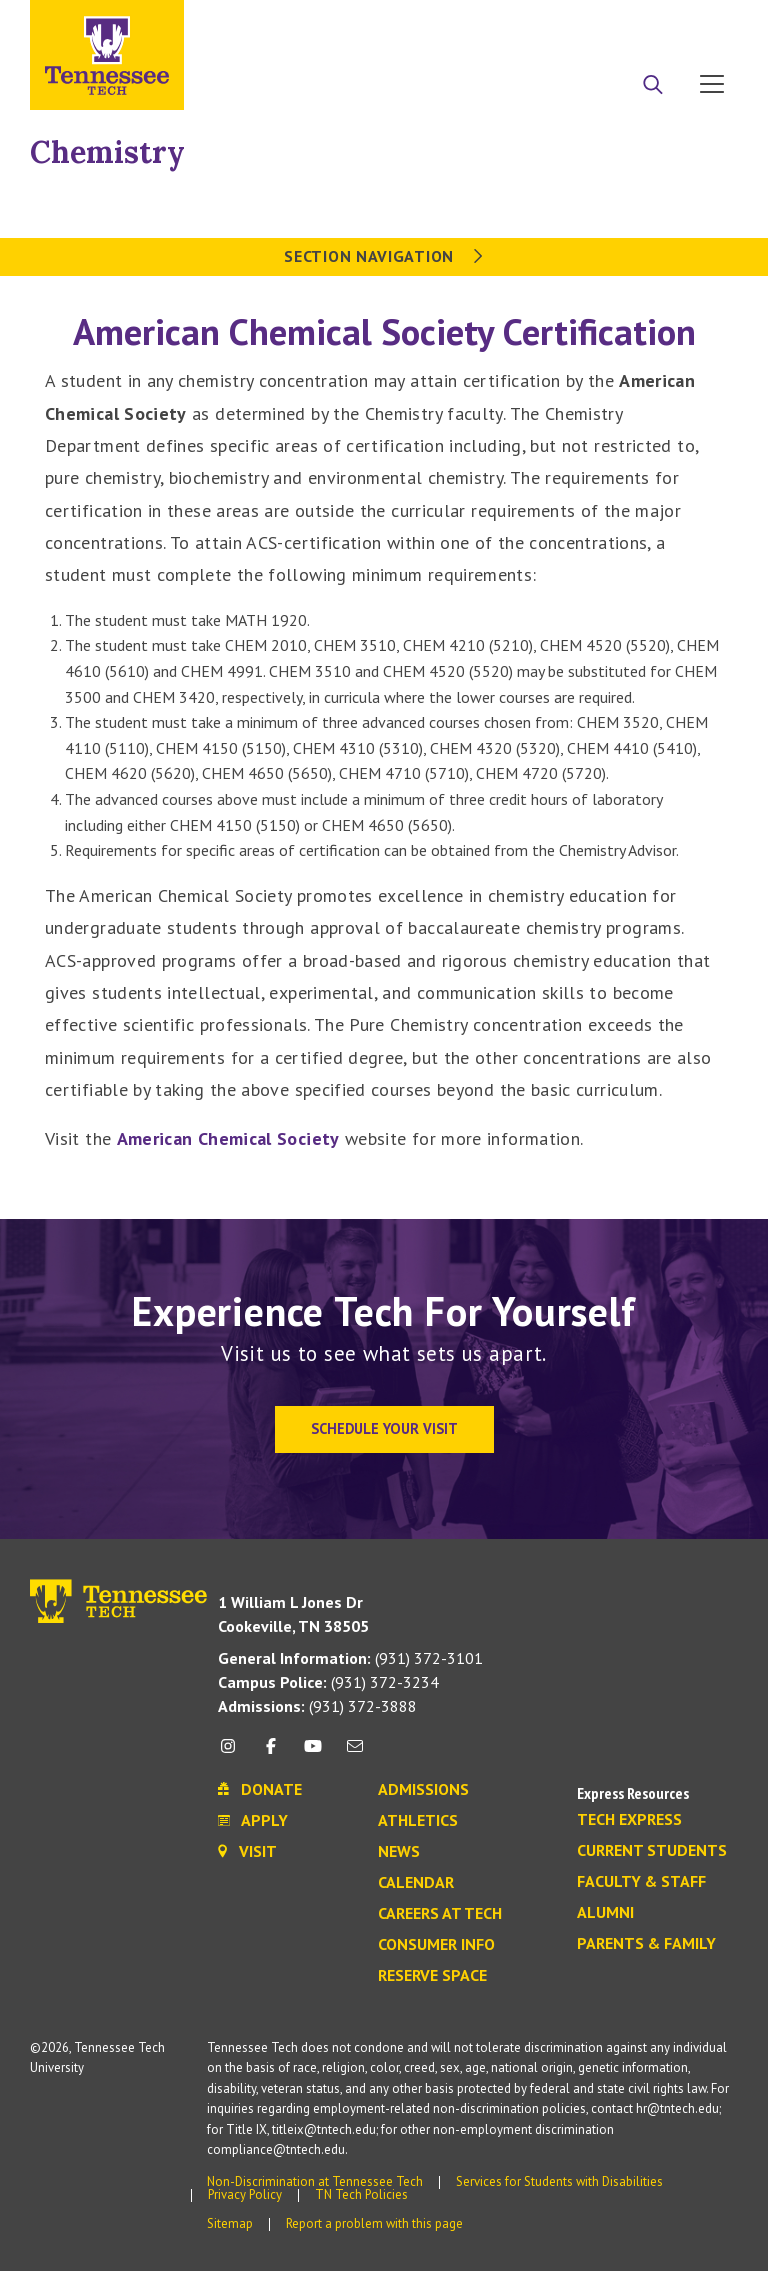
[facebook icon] (270, 1753)
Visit (705, 23)
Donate (631, 23)
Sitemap (230, 2223)
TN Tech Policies (361, 2194)
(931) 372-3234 (328, 1682)
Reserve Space (432, 1976)
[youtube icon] (313, 1753)
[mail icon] (355, 1753)
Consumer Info (436, 1945)
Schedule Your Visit (384, 1428)
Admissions (423, 1790)
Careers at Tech (440, 1914)
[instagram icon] (233, 1753)
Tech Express (629, 1820)
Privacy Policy (245, 2194)
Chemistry (107, 152)
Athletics (418, 1821)
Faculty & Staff (641, 1882)
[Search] (653, 86)
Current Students (652, 1851)
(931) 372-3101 (350, 1658)
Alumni (605, 1913)
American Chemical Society (228, 1138)
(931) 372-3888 (317, 1706)
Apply (555, 23)
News (399, 1852)
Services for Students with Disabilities (559, 2181)
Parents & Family (646, 1944)
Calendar (416, 1883)
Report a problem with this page (374, 2223)
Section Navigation (383, 256)
